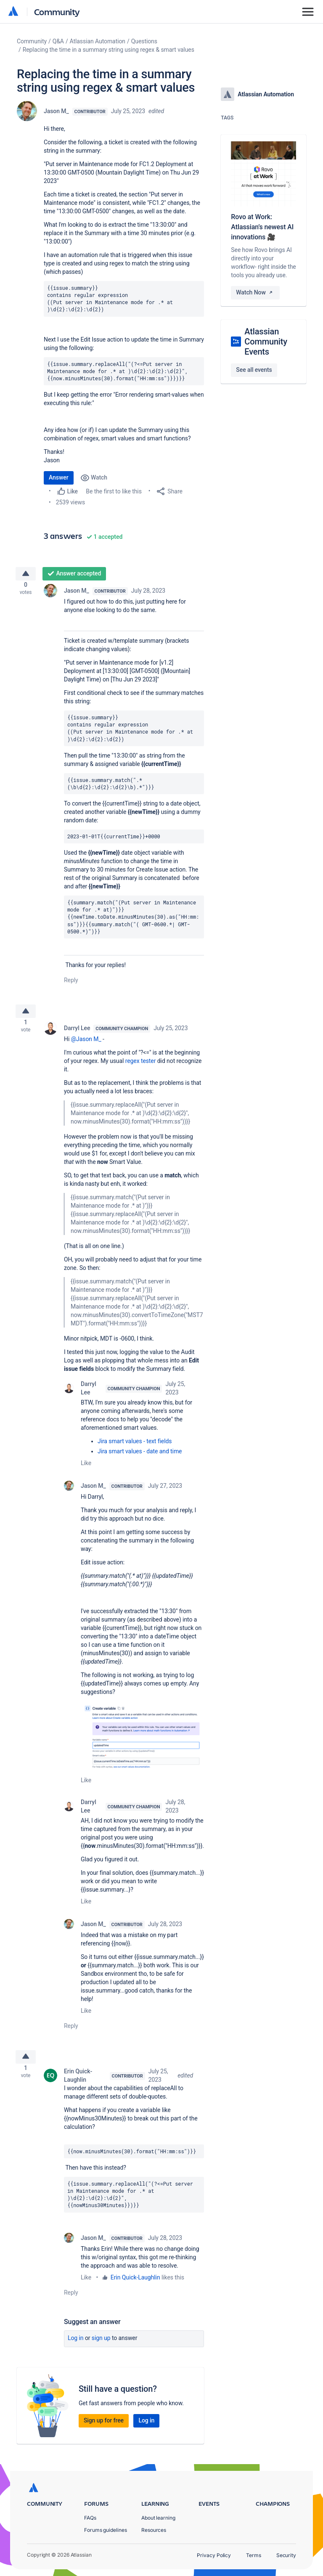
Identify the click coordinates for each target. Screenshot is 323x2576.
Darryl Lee (77, 1034)
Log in (76, 2348)
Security (286, 2555)
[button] (142, 1742)
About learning (158, 2518)
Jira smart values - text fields (135, 1447)
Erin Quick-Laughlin (78, 2085)
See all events (254, 369)
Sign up (101, 2348)
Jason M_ (56, 111)
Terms (253, 2555)
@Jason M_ (86, 1045)
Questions (144, 41)
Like (86, 1469)
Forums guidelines (105, 2530)
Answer (59, 477)
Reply (71, 983)
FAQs (90, 2518)
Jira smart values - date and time (140, 1458)
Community (57, 11)
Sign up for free (104, 2430)
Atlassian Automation (97, 41)
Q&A (58, 41)
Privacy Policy (214, 2555)
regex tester (140, 1067)
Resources (153, 2530)
